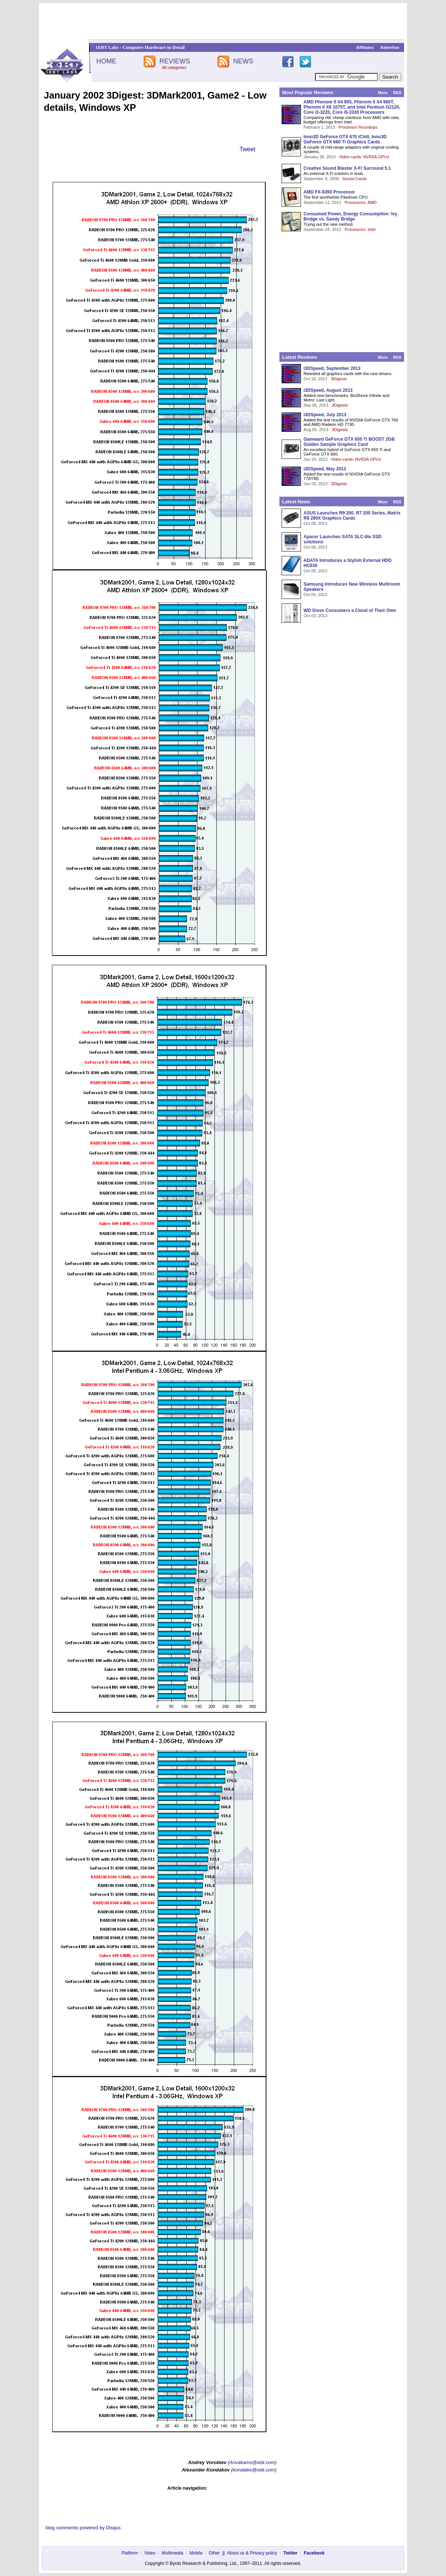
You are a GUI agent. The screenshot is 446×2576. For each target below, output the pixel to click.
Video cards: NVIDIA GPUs (364, 157)
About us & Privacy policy (252, 2553)
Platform (129, 2553)
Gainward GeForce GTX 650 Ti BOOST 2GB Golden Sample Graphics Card (349, 442)
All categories (174, 67)
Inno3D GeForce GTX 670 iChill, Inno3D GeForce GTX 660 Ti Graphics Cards (345, 139)
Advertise (389, 47)
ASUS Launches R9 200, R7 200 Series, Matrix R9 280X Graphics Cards (352, 515)
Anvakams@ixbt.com (252, 2462)
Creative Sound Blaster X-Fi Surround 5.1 (347, 168)
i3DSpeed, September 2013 (332, 368)
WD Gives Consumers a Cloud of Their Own (350, 610)
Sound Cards (354, 178)
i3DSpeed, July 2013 (325, 414)
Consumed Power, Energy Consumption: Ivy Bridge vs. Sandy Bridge (350, 216)
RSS (397, 92)
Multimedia (172, 2553)
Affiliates (365, 47)
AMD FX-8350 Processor (329, 192)
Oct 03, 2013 (315, 615)
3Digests (339, 379)
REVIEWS (174, 61)
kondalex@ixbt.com (254, 2470)
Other (214, 2553)
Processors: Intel (360, 229)
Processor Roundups (358, 127)
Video (149, 2553)
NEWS (243, 61)
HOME (106, 61)
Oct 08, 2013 (315, 523)
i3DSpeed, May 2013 (325, 468)
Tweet (247, 149)
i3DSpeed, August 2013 (328, 390)
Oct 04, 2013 (315, 594)
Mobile (196, 2553)
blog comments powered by (83, 2527)
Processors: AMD (361, 202)
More (382, 92)
